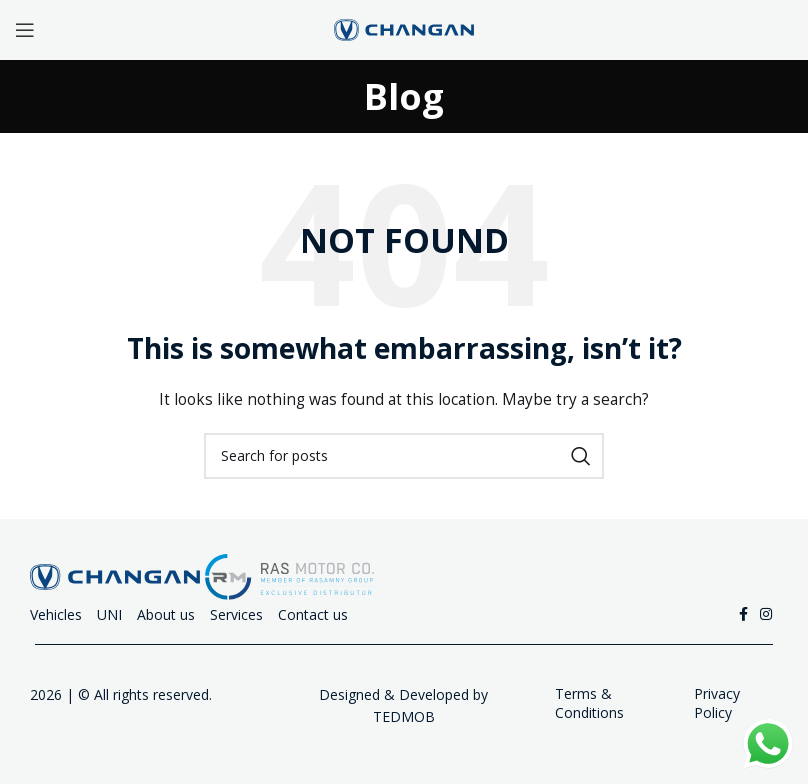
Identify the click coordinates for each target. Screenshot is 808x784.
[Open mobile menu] (25, 30)
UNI (109, 614)
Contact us (313, 614)
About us (166, 614)
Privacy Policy (717, 703)
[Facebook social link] (743, 614)
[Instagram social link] (766, 614)
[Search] (404, 456)
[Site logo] (404, 28)
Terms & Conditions (589, 703)
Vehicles (56, 614)
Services (236, 614)
